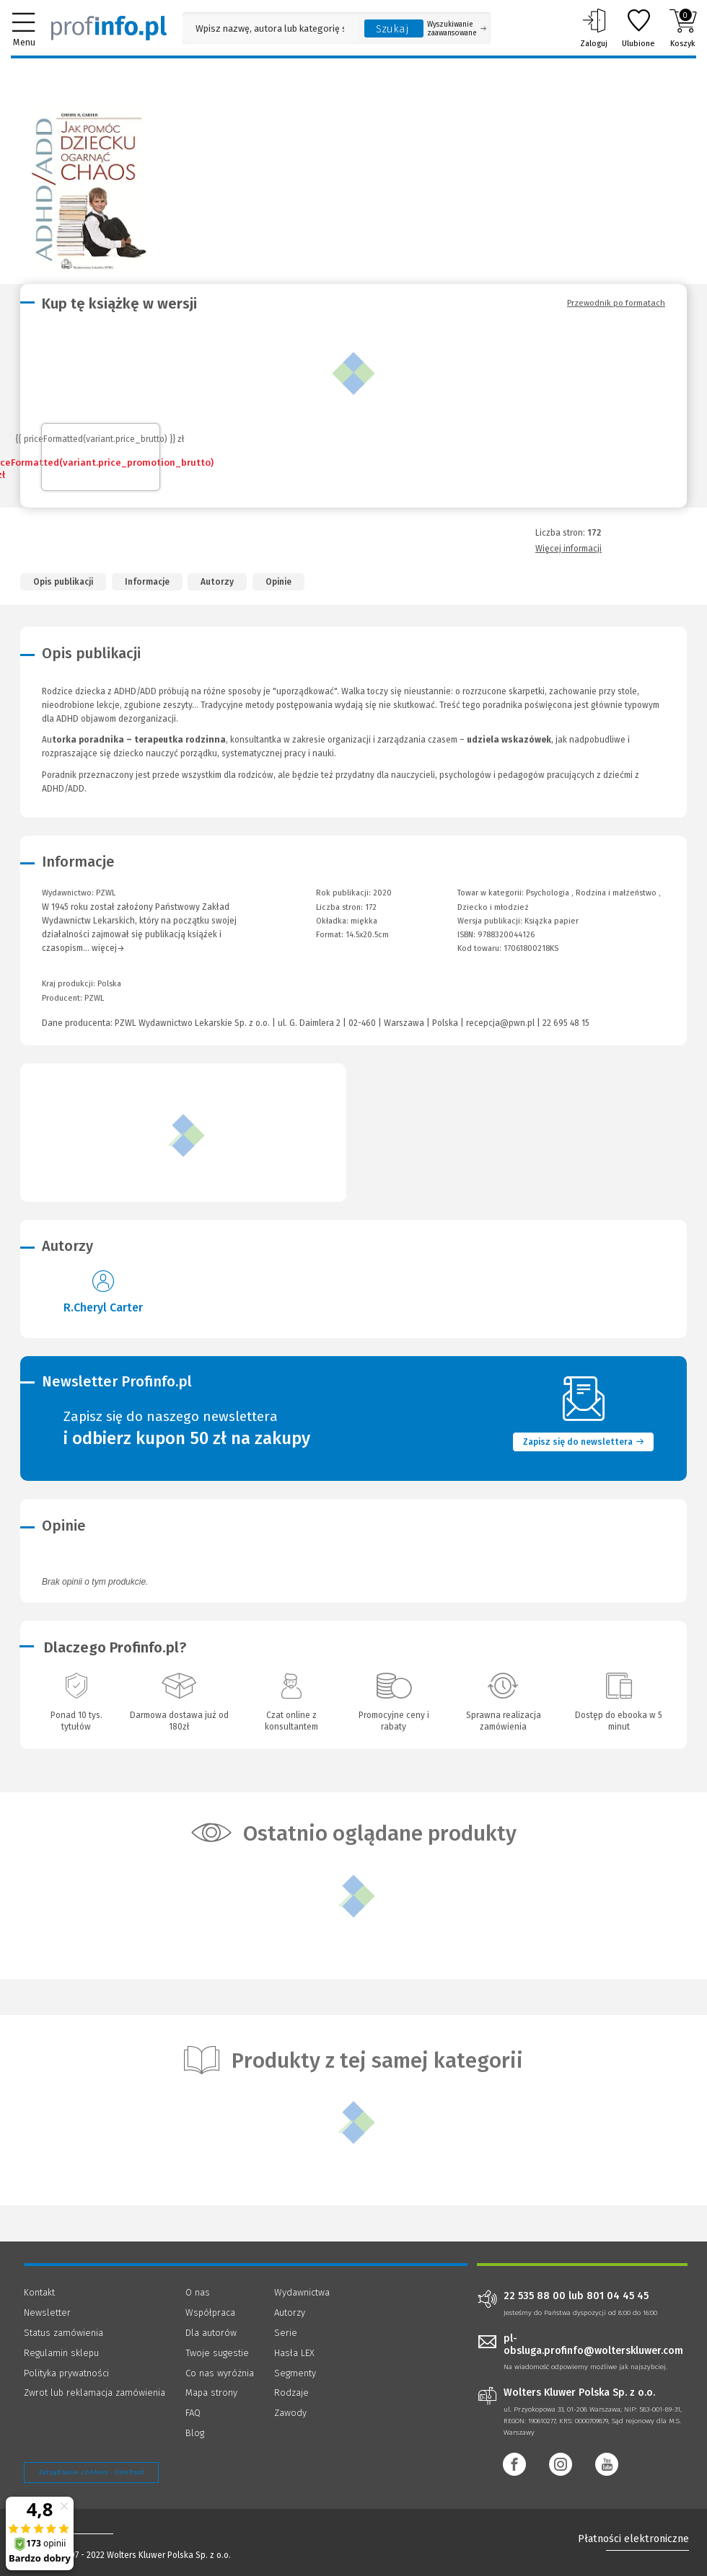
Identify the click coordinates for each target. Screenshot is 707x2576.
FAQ (193, 2412)
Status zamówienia (63, 2332)
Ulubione (638, 28)
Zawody (290, 2412)
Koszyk (682, 28)
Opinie (278, 582)
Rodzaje (291, 2392)
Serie (285, 2332)
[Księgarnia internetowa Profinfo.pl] (109, 28)
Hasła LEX (294, 2352)
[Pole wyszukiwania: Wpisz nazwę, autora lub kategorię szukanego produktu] (270, 28)
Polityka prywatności (66, 2373)
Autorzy (217, 582)
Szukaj (392, 28)
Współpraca (210, 2312)
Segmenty (295, 2373)
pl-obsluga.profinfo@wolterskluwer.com (593, 2344)
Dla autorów (211, 2332)
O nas (197, 2292)
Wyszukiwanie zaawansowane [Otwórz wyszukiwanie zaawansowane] (456, 28)
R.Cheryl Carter (103, 1307)
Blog (194, 2432)
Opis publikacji (63, 582)
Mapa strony (211, 2392)
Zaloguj (593, 28)
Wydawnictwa (302, 2292)
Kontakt (39, 2292)
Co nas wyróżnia (219, 2373)
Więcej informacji (568, 549)
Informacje (147, 582)
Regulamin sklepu (61, 2352)
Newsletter (47, 2312)
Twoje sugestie (217, 2352)
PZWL (94, 998)
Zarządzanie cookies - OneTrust (91, 2472)
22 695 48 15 (566, 1023)
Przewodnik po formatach (616, 303)
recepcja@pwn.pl (500, 1023)
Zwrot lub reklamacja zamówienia (94, 2392)
